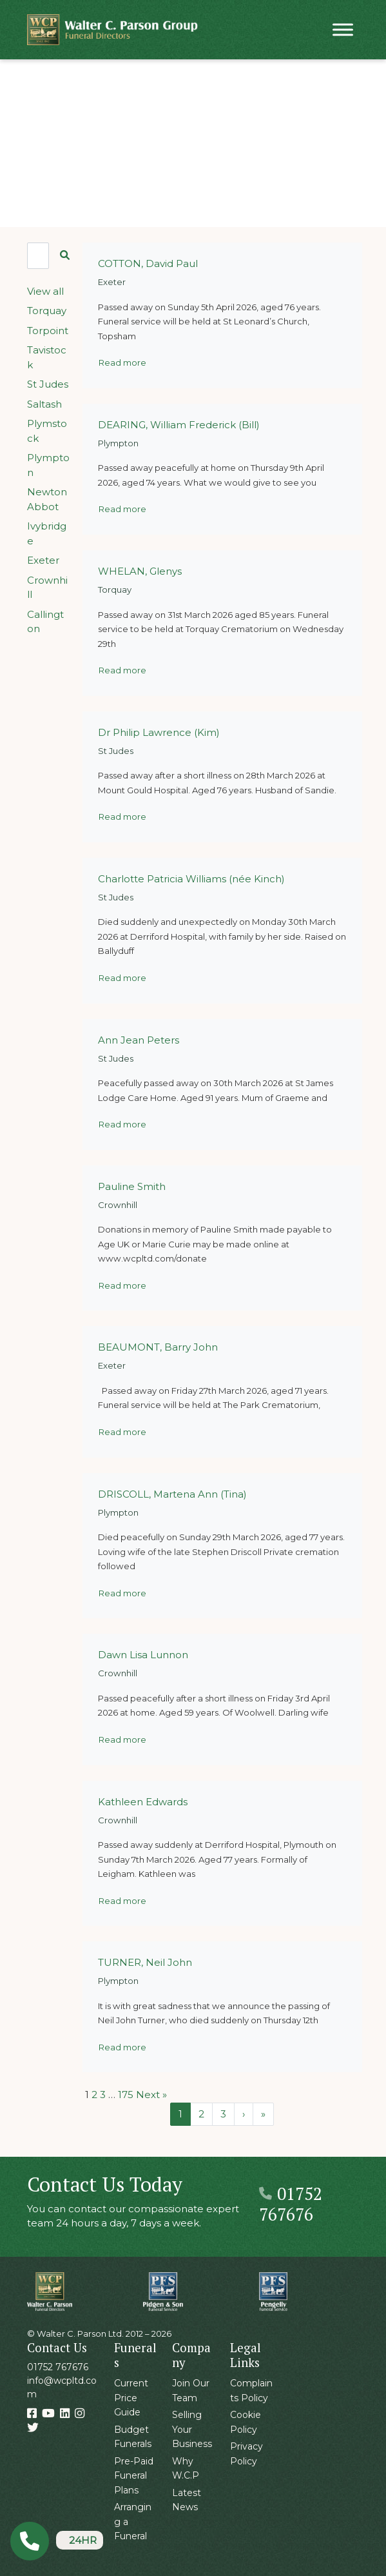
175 (125, 2094)
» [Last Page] (263, 2114)
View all (45, 291)
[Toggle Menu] (343, 29)
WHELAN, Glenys (140, 571)
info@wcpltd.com (62, 2387)
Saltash (44, 404)
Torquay (46, 310)
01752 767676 (290, 2204)
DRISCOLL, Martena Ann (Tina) (172, 1494)
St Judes (47, 384)
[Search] (38, 256)
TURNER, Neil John (145, 1962)
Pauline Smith (132, 1186)
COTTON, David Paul (148, 263)
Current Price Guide (131, 2397)
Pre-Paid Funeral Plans (133, 2475)
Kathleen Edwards (143, 1802)
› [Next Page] (243, 2114)
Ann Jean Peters (138, 1040)
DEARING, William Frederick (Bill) (179, 425)
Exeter (43, 560)
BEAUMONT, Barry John (158, 1347)
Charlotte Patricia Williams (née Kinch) (191, 879)
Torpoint (47, 330)
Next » (151, 2094)
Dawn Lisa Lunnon (143, 1655)
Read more (122, 362)
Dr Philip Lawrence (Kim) (159, 732)
